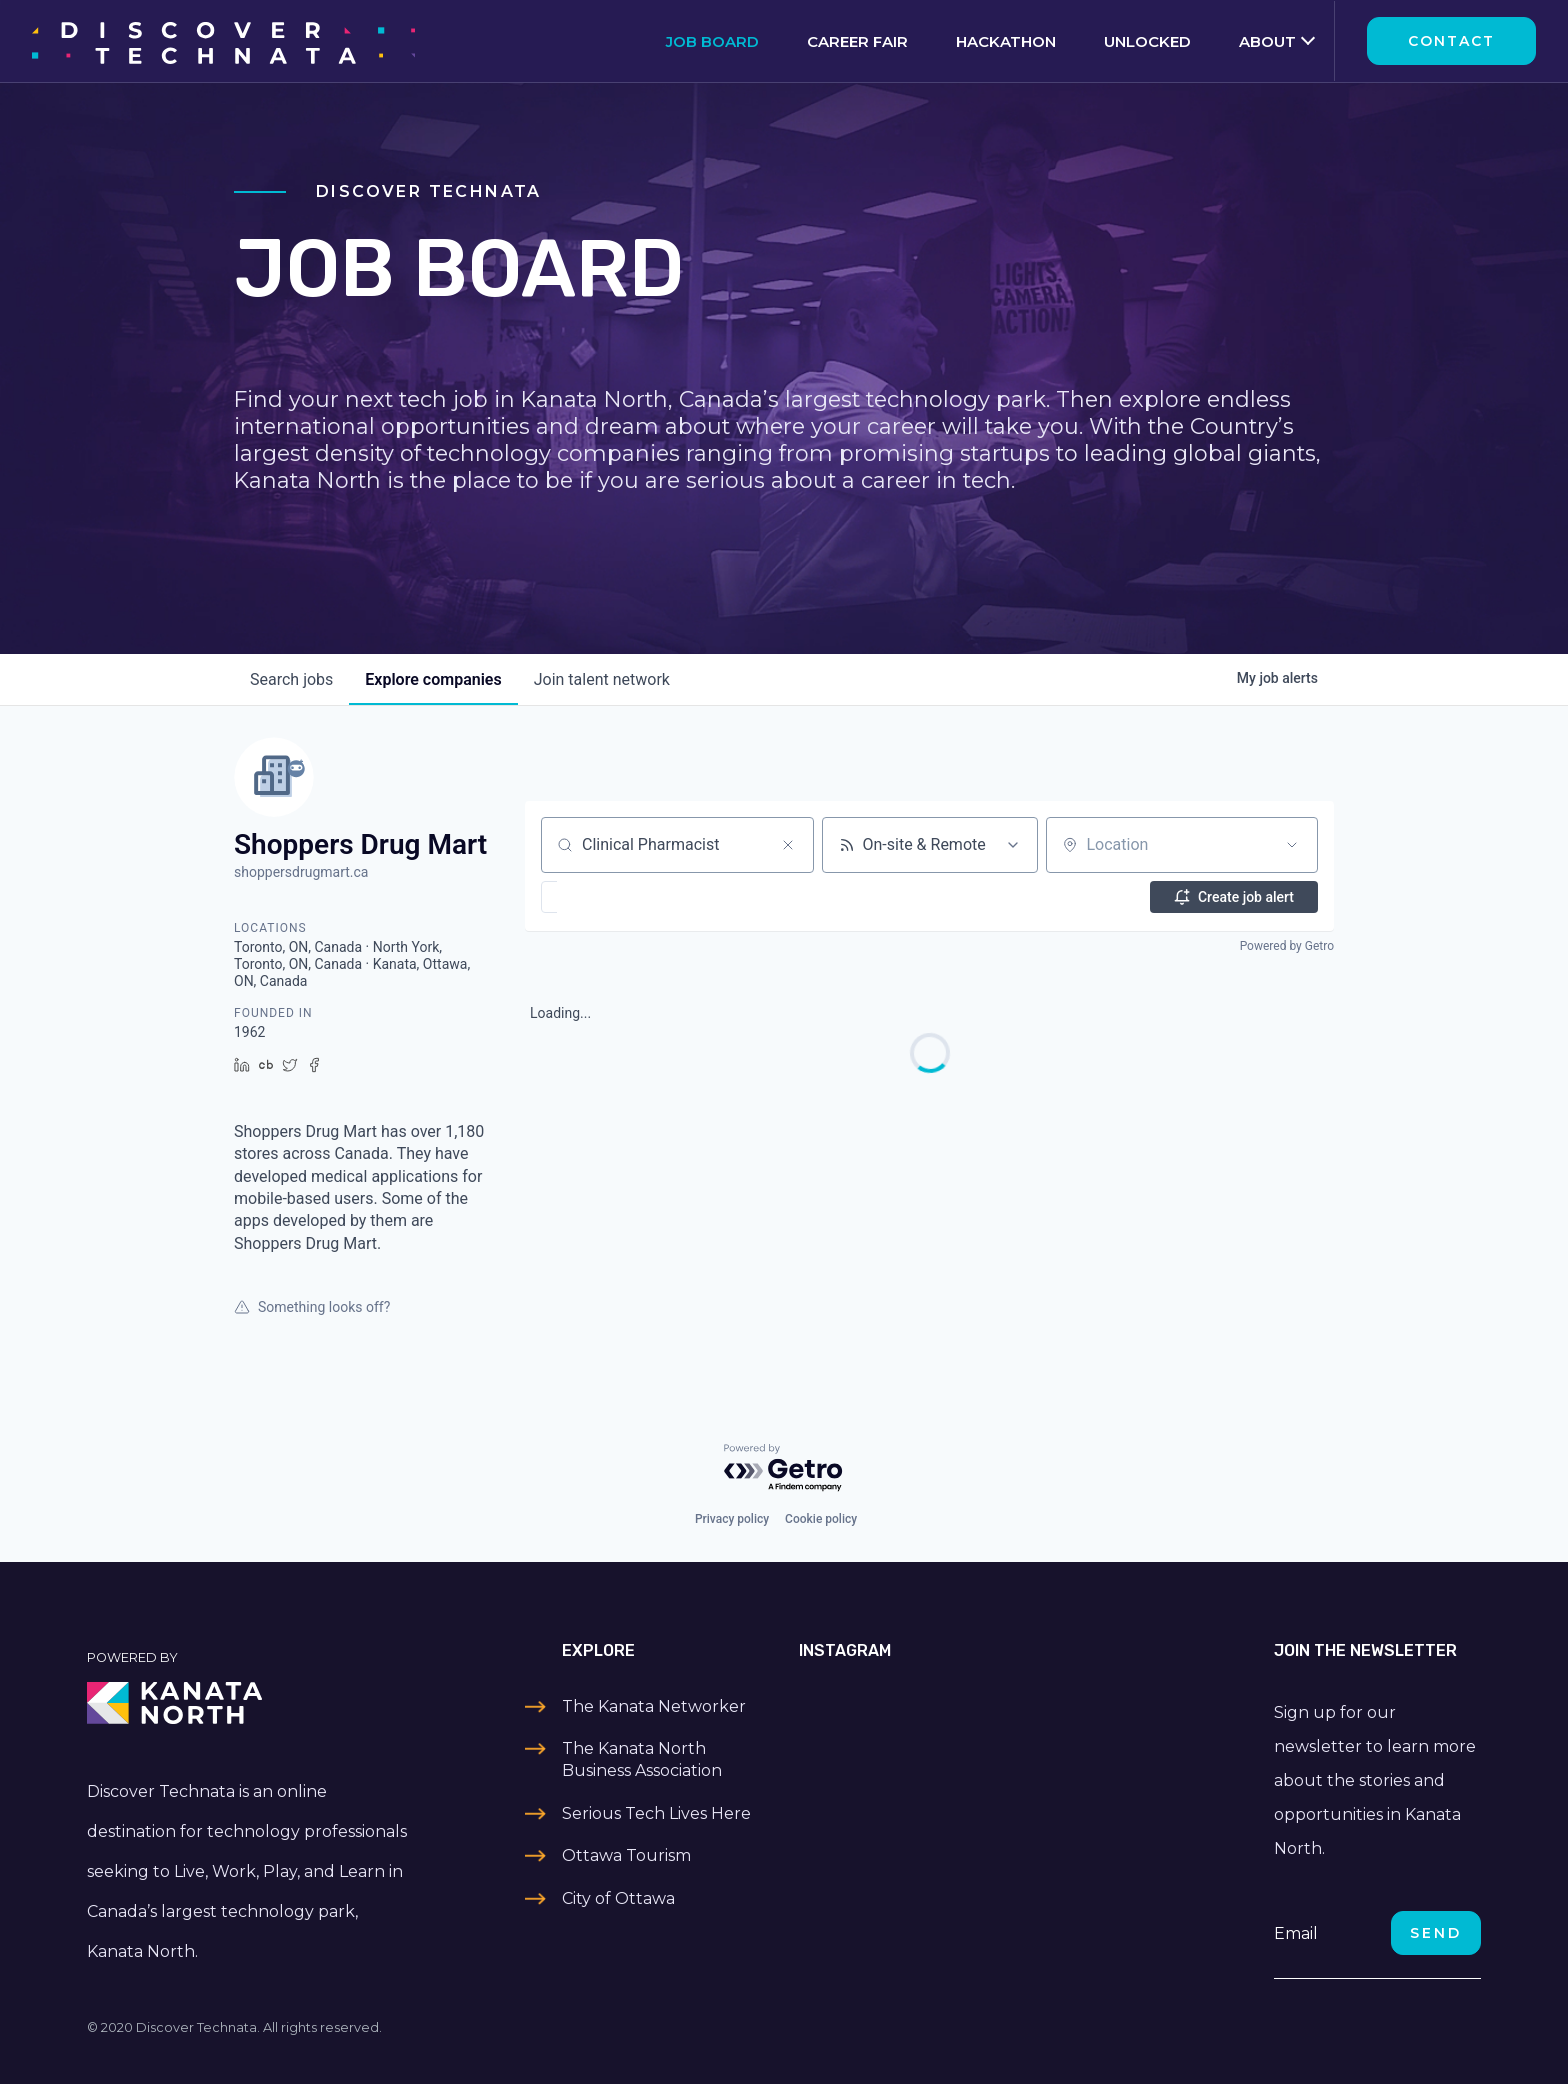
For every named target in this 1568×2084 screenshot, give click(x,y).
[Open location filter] (1292, 845)
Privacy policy (732, 1519)
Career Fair (857, 41)
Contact (1451, 41)
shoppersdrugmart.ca (301, 872)
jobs (291, 679)
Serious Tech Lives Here (656, 1813)
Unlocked (1147, 41)
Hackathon (1006, 41)
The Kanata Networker (654, 1706)
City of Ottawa (618, 1898)
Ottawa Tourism (626, 1855)
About (1267, 41)
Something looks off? (312, 1307)
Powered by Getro (1287, 946)
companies (433, 679)
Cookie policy (821, 1519)
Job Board (712, 41)
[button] (607, 897)
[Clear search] (788, 845)
